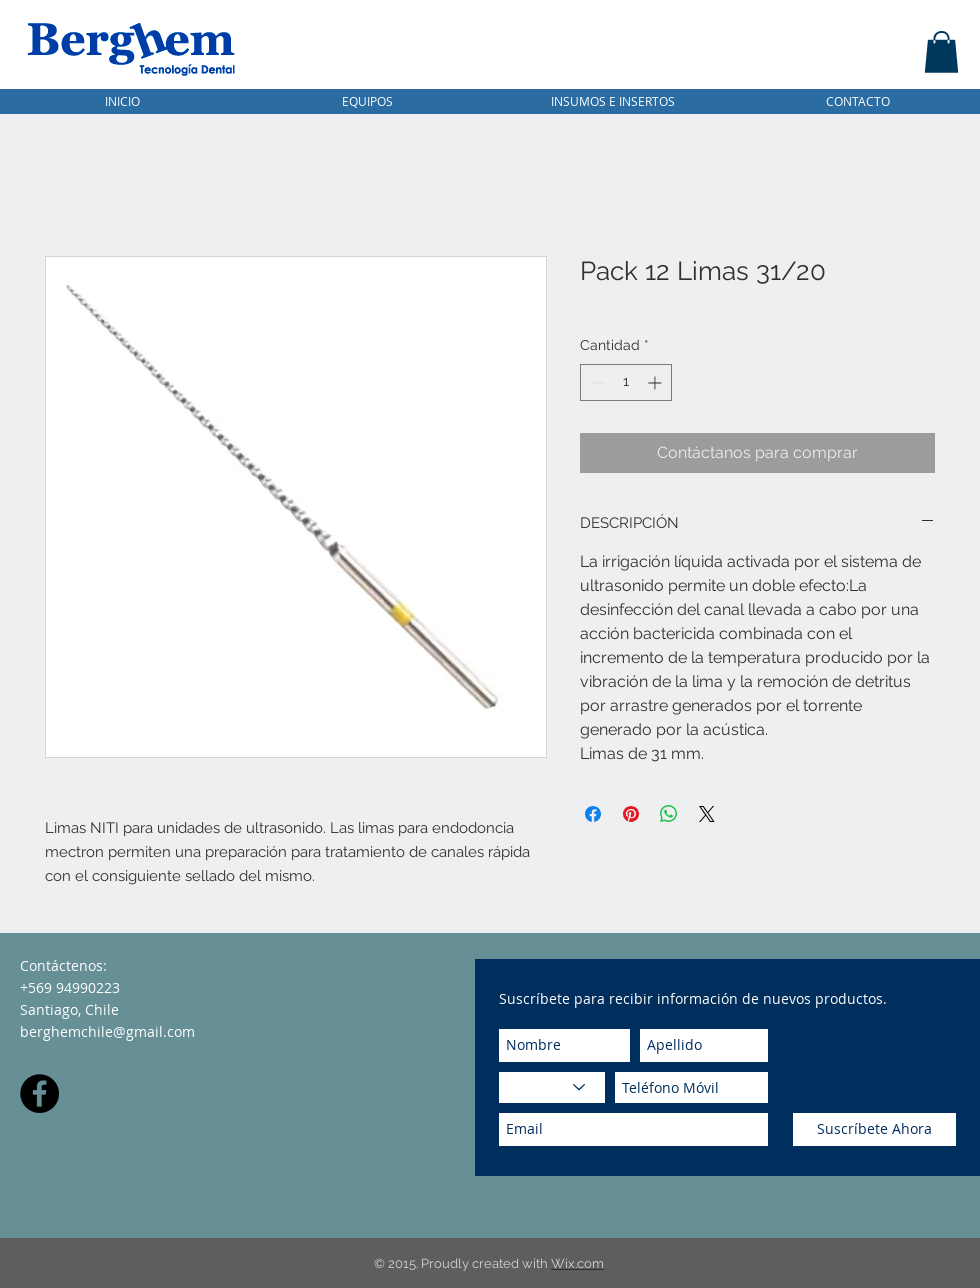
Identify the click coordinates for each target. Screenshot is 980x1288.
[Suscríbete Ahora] (874, 1129)
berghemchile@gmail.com (107, 1031)
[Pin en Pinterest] (631, 814)
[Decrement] (595, 382)
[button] (941, 52)
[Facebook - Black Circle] (39, 1093)
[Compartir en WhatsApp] (669, 814)
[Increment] (656, 382)
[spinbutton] (626, 382)
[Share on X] (707, 814)
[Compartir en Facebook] (593, 814)
